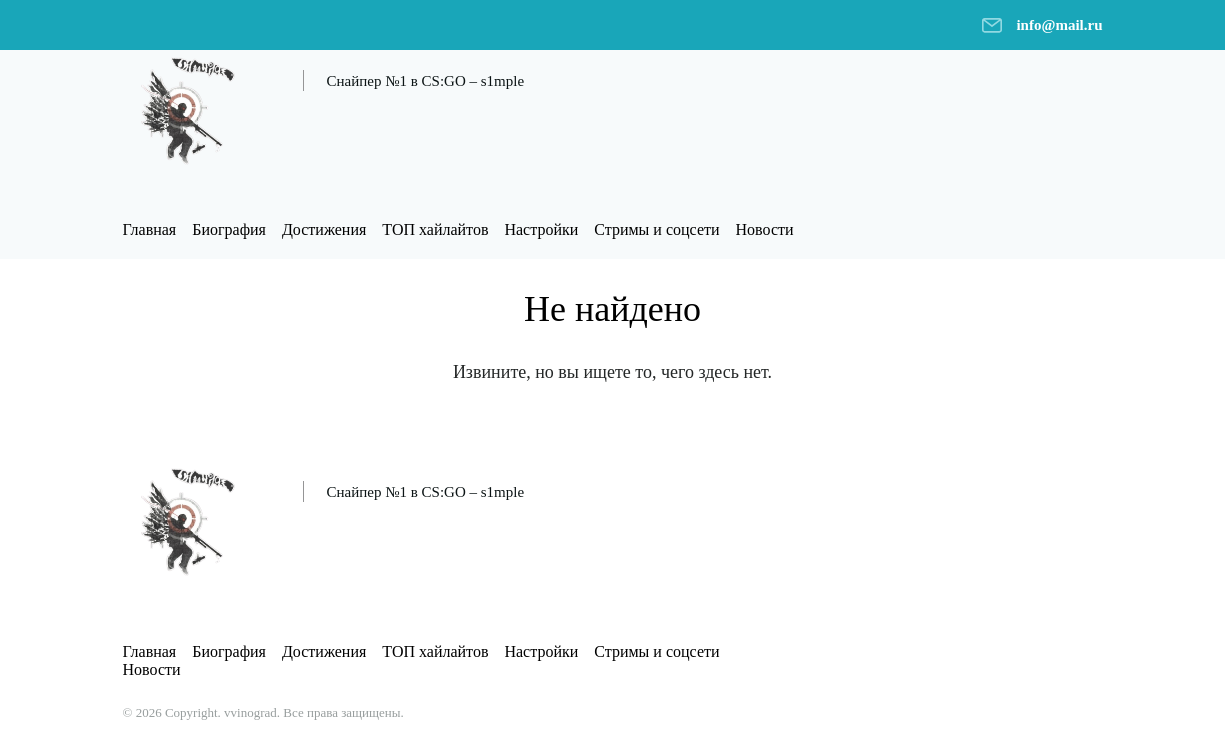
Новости (765, 229)
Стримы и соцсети (656, 229)
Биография (229, 229)
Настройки (541, 229)
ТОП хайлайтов (435, 229)
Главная (150, 229)
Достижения (324, 229)
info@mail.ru (1059, 25)
